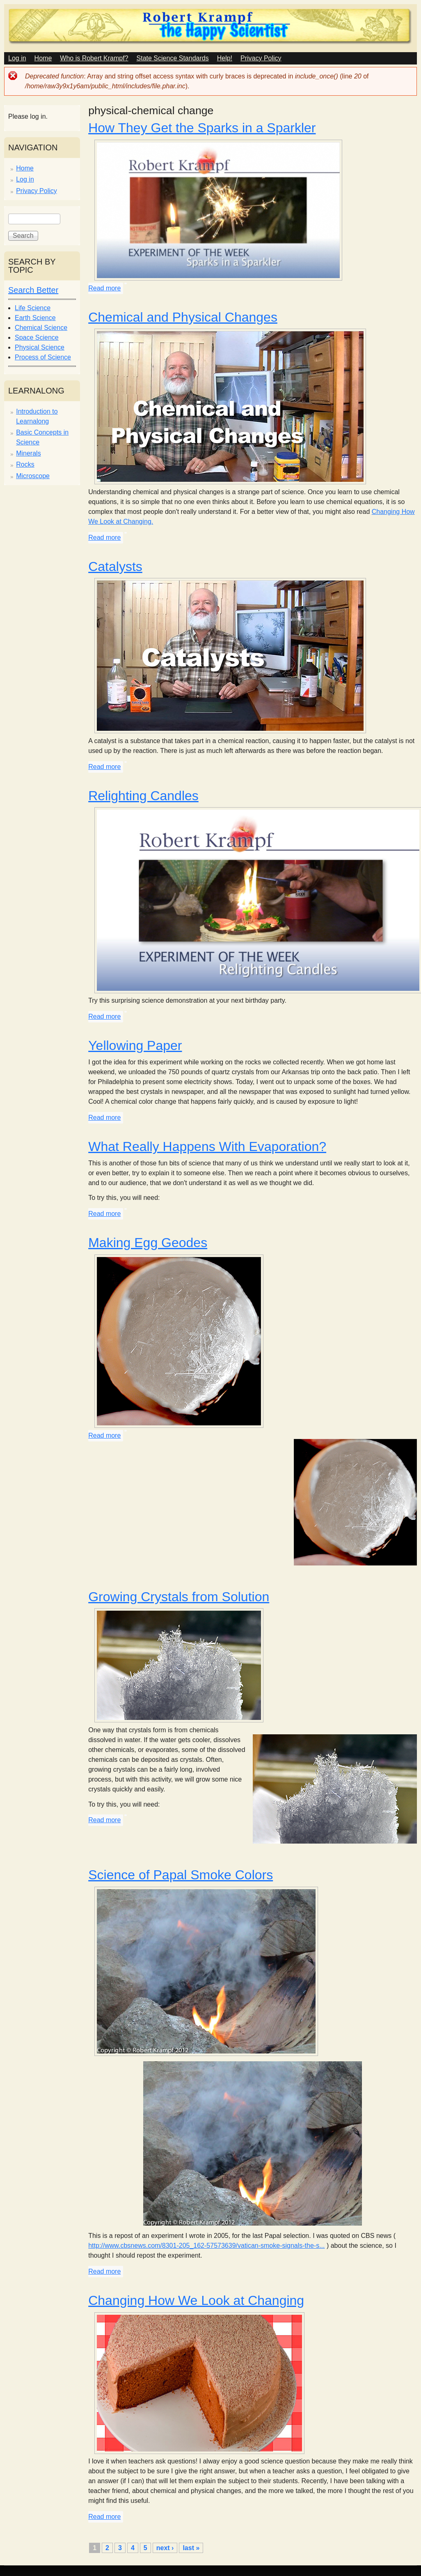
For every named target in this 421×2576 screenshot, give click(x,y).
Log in (17, 58)
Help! (224, 58)
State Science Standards (173, 58)
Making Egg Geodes (147, 1242)
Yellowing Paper (135, 1045)
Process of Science (43, 357)
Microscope (33, 475)
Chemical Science (41, 327)
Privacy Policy (260, 58)
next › (165, 2547)
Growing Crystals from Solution (178, 1596)
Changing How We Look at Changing (196, 2300)
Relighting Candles (143, 795)
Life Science (32, 307)
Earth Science (35, 317)
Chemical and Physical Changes (182, 317)
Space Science (37, 337)
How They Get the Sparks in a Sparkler (202, 127)
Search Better (33, 290)
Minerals (28, 453)
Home (43, 58)
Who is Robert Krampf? (94, 58)
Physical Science (39, 347)
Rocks (25, 464)
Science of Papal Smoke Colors (180, 1874)
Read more (104, 288)
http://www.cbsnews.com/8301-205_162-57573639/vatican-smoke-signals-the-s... (206, 2245)
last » (191, 2547)
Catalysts (115, 566)
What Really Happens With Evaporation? (207, 1146)
